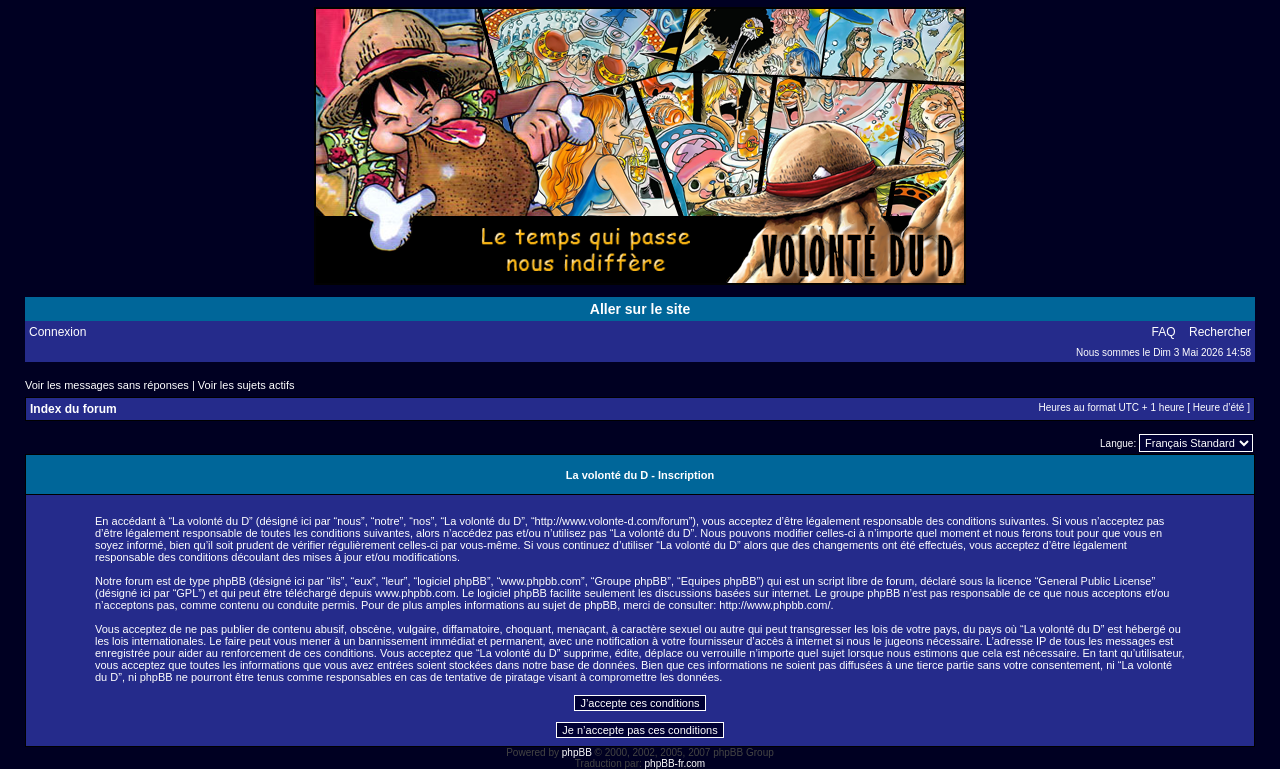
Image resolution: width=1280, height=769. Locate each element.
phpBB (577, 752)
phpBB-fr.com (675, 763)
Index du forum (73, 409)
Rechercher (1220, 332)
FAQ (1164, 332)
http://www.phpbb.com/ (774, 605)
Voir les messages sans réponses (107, 385)
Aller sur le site (640, 309)
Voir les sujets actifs (246, 385)
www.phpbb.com (415, 593)
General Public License (1094, 581)
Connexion (57, 332)
